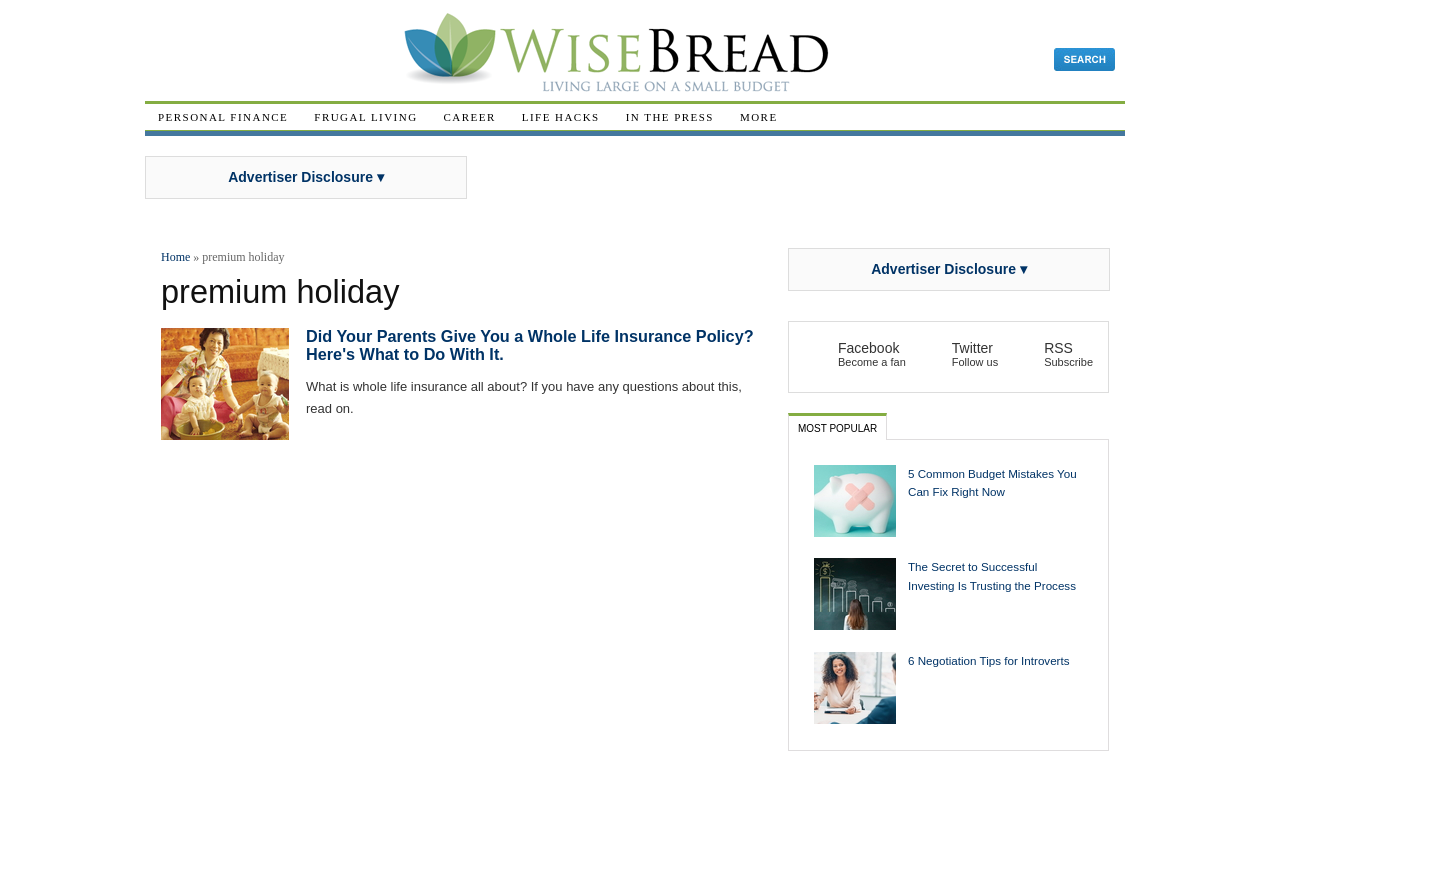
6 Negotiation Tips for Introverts (989, 660)
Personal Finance (223, 117)
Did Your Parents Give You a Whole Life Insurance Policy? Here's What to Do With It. (530, 345)
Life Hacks (561, 117)
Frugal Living (365, 117)
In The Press (670, 117)
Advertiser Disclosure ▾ (306, 177)
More (759, 117)
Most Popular (837, 428)
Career (470, 117)
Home (175, 257)
